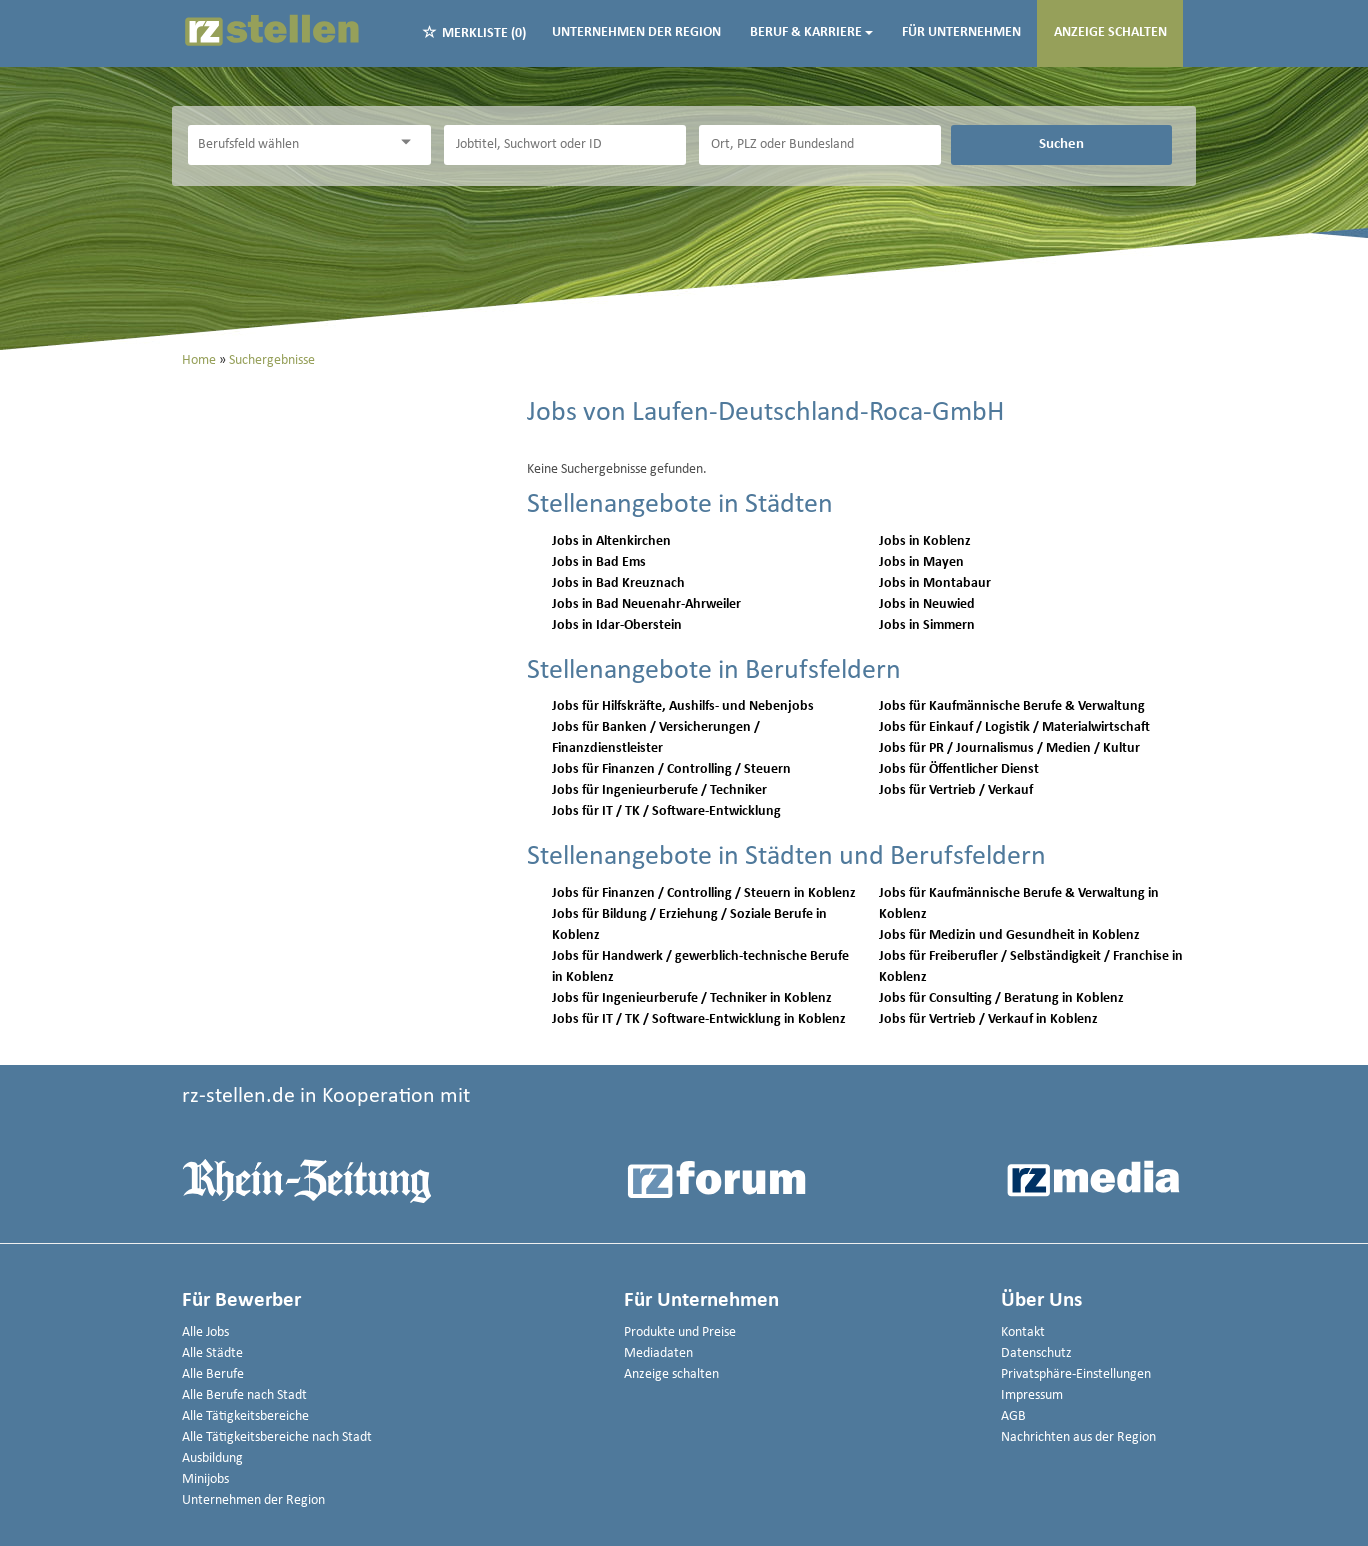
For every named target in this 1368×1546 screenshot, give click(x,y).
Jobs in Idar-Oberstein (617, 625)
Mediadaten (658, 1353)
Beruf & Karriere (811, 32)
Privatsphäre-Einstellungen (1076, 1374)
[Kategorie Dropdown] (411, 142)
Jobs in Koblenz (925, 541)
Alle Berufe (213, 1374)
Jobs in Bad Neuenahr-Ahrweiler (646, 604)
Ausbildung (212, 1458)
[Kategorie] (289, 145)
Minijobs (205, 1479)
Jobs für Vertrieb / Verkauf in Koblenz (988, 1019)
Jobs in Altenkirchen (611, 541)
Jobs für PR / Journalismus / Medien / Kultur (1009, 748)
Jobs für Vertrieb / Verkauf (956, 790)
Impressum (1032, 1395)
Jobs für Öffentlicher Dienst (959, 769)
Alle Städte (212, 1353)
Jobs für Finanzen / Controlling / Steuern (671, 769)
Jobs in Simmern (927, 625)
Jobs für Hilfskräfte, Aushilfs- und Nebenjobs (683, 706)
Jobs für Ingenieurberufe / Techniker (659, 790)
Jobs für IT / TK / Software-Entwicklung (666, 811)
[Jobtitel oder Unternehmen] (565, 145)
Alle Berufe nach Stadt (244, 1395)
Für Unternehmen (961, 32)
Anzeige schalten (1110, 32)
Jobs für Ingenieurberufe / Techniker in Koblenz (692, 998)
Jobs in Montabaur (935, 583)
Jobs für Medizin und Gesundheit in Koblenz (1009, 935)
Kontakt (1023, 1332)
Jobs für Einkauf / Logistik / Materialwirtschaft (1014, 727)
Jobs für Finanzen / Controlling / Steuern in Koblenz (704, 893)
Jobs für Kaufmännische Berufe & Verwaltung (1012, 706)
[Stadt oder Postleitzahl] (820, 145)
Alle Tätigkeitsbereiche (245, 1416)
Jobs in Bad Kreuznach (618, 583)
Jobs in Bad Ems (599, 562)
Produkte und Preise (680, 1332)
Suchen (1061, 144)
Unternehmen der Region (636, 32)
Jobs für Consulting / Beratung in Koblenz (1001, 998)
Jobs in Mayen (921, 562)
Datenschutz (1036, 1353)
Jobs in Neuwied (927, 604)
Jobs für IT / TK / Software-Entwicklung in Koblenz (699, 1019)
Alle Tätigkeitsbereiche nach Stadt (277, 1437)
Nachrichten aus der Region (1078, 1437)
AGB (1013, 1416)
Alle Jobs (205, 1332)
